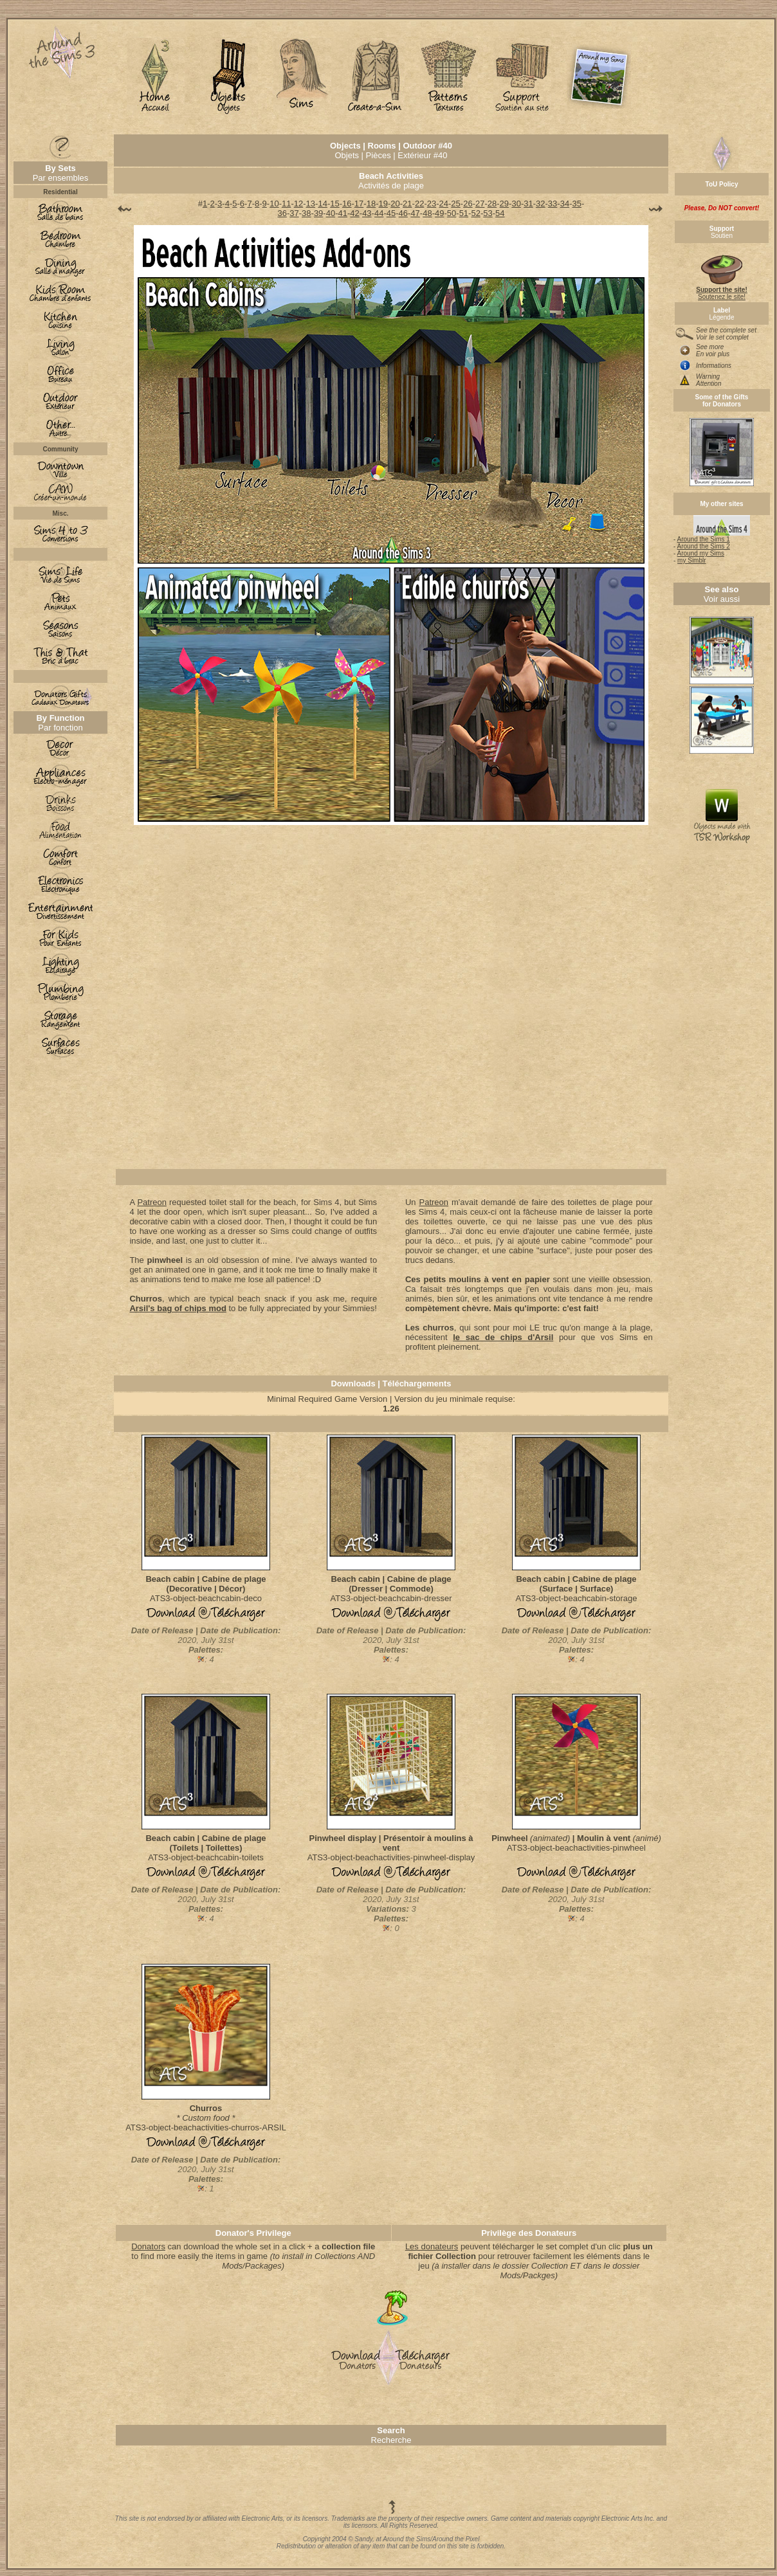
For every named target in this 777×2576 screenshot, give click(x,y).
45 (391, 213)
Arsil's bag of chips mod (177, 1308)
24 (443, 203)
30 (515, 203)
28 (492, 203)
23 (431, 203)
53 (487, 213)
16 (346, 203)
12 (298, 203)
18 (371, 203)
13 (310, 203)
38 (306, 213)
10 (274, 203)
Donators (148, 2246)
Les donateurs (431, 2246)
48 (427, 213)
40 (330, 213)
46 (403, 213)
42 (354, 213)
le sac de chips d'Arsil (503, 1337)
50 (451, 213)
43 (366, 213)
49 (439, 213)
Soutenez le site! (721, 290)
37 (293, 213)
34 (564, 203)
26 (467, 203)
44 (378, 213)
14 (322, 203)
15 (334, 203)
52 (475, 213)
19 (382, 203)
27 (479, 203)
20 (394, 203)
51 (463, 213)
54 (499, 213)
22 (419, 203)
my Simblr (691, 560)
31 (528, 203)
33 (552, 203)
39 (318, 213)
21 (407, 203)
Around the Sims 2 (703, 546)
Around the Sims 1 (703, 539)
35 (576, 203)
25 (455, 203)
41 (342, 213)
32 (540, 203)
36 (281, 213)
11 (286, 203)
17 (358, 203)
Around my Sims (700, 553)
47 (414, 213)
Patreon (152, 1202)
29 (504, 203)
